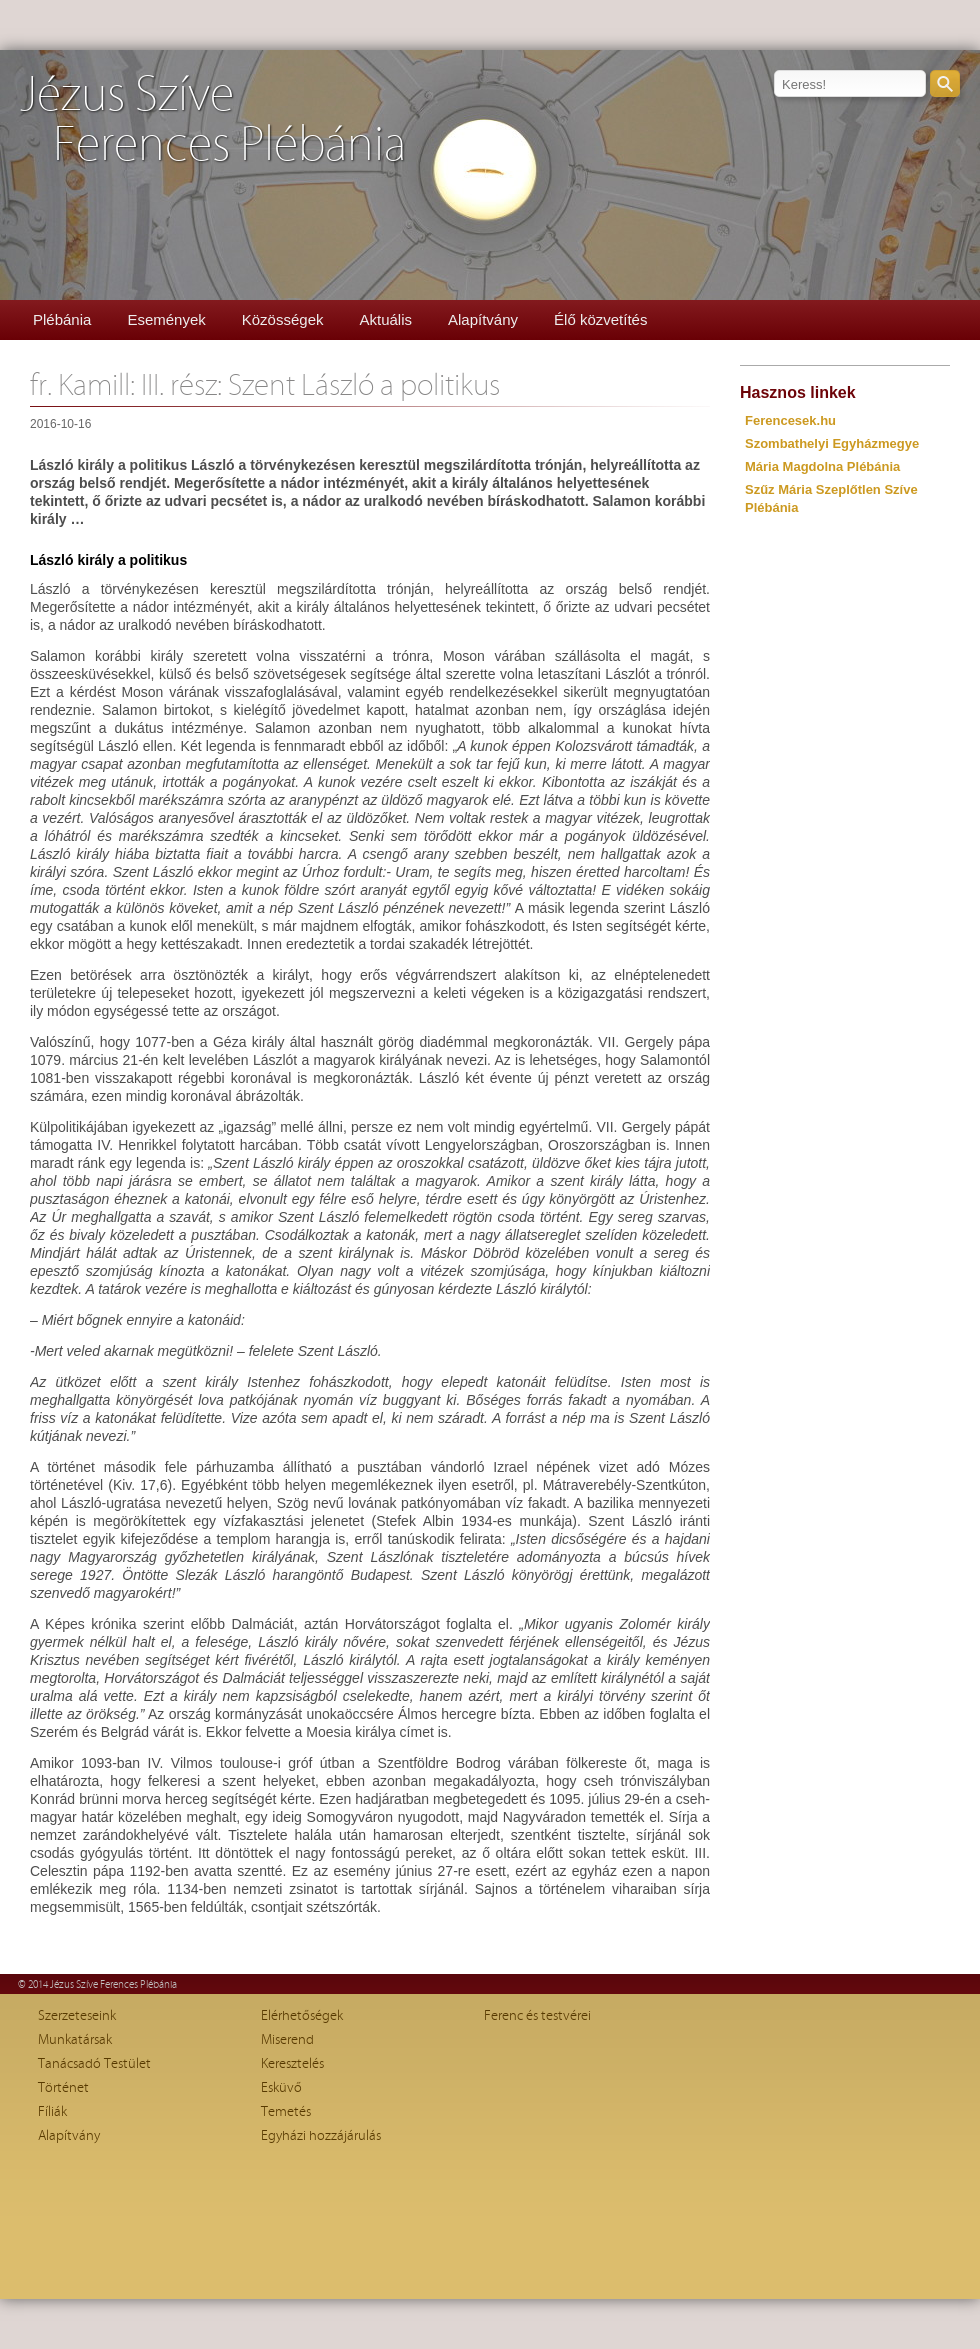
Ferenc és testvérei (537, 2016)
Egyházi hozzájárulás (321, 2136)
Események (166, 319)
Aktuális (385, 319)
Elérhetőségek (302, 2016)
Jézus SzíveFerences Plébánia (213, 120)
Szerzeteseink (77, 2016)
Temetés (286, 2112)
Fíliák (52, 2112)
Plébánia (62, 319)
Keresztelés (292, 2064)
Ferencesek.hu (790, 420)
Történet (63, 2088)
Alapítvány (483, 319)
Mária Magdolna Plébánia (822, 466)
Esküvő (281, 2088)
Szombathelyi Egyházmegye (832, 443)
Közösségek (283, 319)
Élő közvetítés (600, 319)
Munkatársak (75, 2040)
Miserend (287, 2040)
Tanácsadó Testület (94, 2064)
